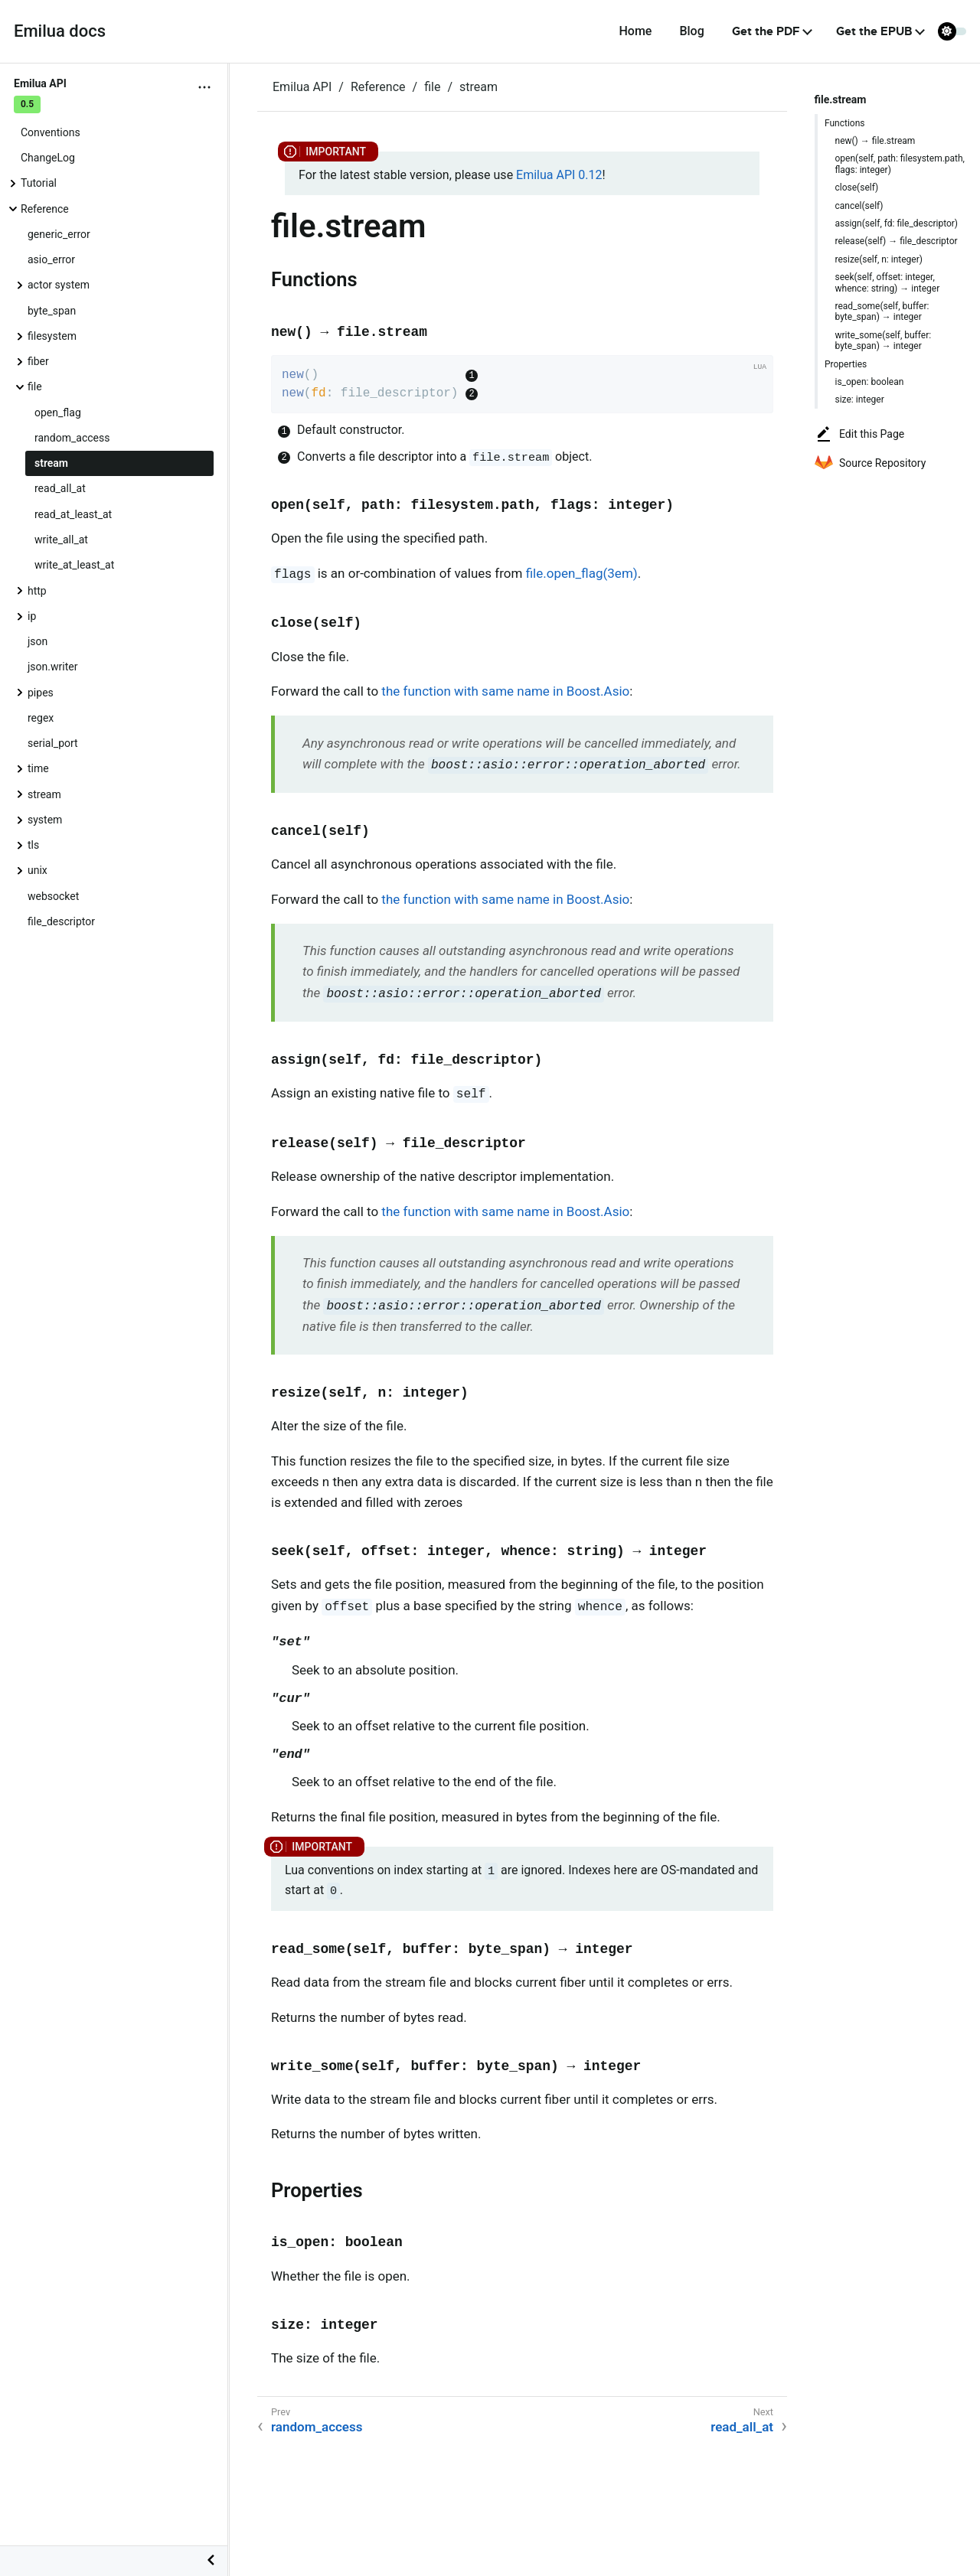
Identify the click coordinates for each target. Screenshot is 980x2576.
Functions (845, 123)
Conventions (50, 132)
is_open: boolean (869, 382)
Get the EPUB (874, 31)
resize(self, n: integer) (879, 259)
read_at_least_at (73, 514)
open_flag (57, 412)
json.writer (52, 666)
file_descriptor (61, 921)
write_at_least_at (74, 565)
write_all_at (61, 539)
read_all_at (60, 488)
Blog (691, 31)
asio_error (51, 259)
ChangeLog (48, 158)
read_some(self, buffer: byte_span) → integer (882, 311)
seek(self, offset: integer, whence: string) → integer (887, 282)
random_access (71, 438)
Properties (846, 364)
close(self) (857, 187)
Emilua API (302, 87)
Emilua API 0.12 (559, 175)
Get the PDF (766, 31)
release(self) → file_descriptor (896, 241)
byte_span (52, 311)
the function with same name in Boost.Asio (505, 691)
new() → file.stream (875, 140)
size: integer (859, 399)
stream (51, 463)
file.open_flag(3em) (582, 573)
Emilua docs (60, 31)
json (37, 641)
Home (635, 31)
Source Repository (870, 463)
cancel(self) (859, 206)
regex (41, 718)
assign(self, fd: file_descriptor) (897, 223)
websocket (53, 896)
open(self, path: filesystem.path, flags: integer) (900, 163)
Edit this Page (859, 434)
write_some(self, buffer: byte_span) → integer (883, 340)
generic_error (59, 234)
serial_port (53, 743)
